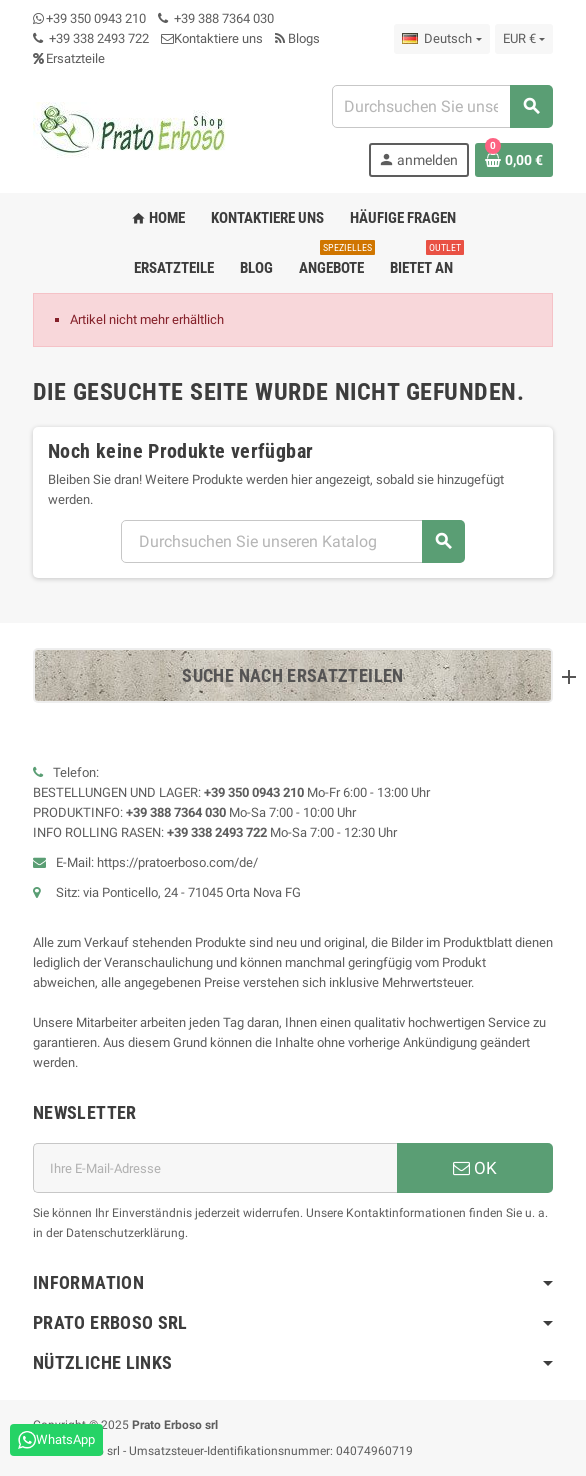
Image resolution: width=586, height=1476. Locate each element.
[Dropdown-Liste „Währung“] (524, 39)
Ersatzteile (69, 58)
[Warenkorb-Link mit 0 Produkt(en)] (514, 160)
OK (475, 1168)
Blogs (297, 38)
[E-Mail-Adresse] (215, 1168)
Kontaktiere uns (212, 38)
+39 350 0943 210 (96, 18)
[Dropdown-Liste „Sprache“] (441, 39)
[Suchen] (442, 106)
